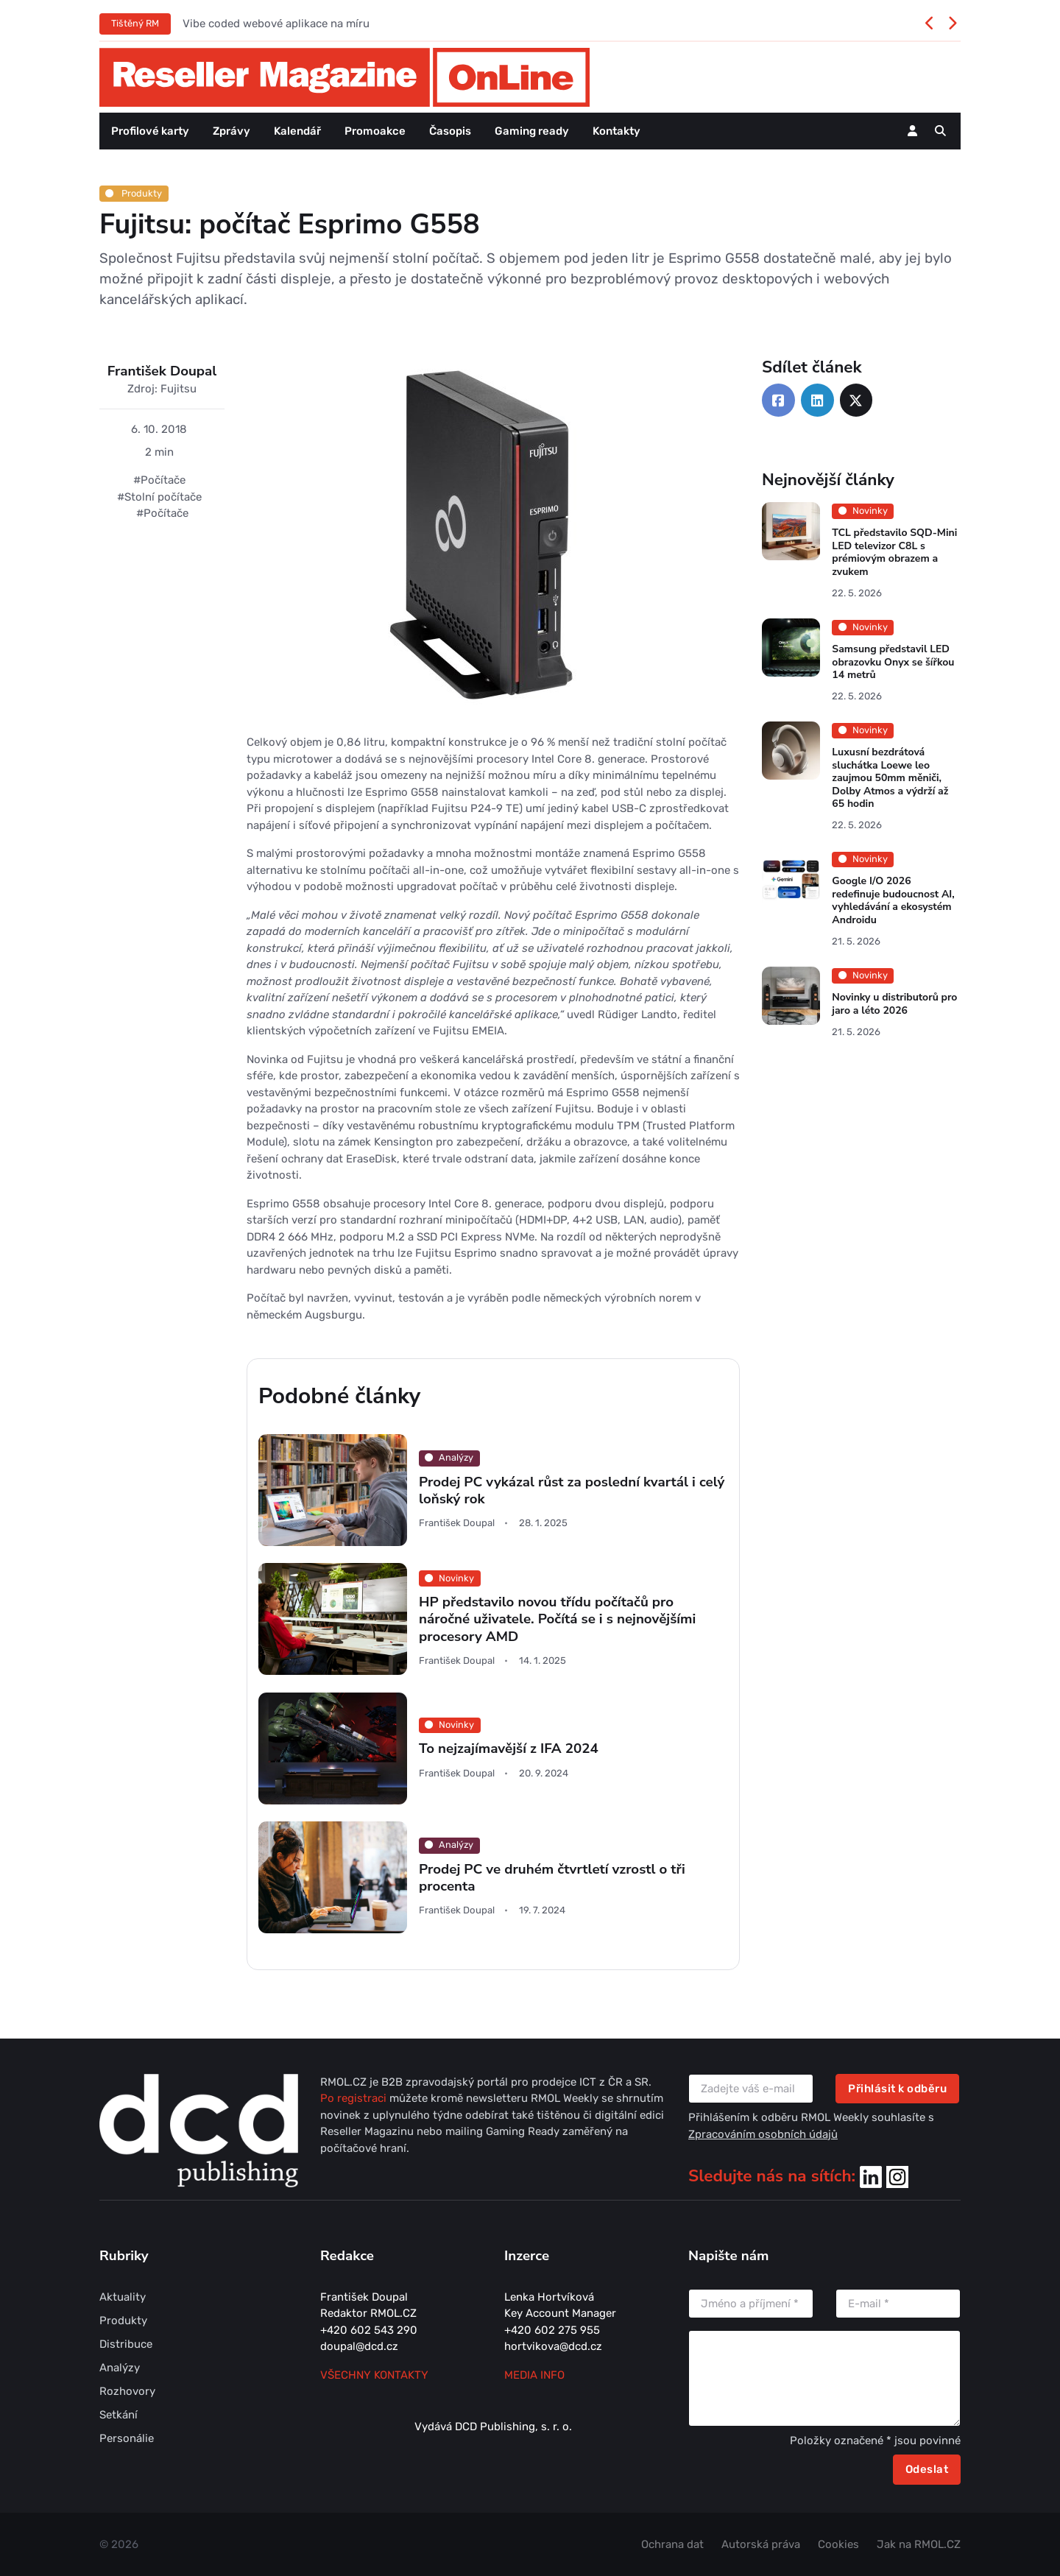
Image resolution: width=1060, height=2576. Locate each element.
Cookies (838, 2544)
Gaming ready (532, 131)
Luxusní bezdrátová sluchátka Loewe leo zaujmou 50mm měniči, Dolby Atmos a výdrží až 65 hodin (890, 778)
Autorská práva (760, 2544)
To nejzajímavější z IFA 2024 (508, 1748)
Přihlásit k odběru (897, 2088)
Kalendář (297, 131)
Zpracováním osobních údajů (763, 2134)
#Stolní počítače (159, 497)
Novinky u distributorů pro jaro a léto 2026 (894, 1003)
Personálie (126, 2438)
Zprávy (231, 131)
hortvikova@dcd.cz (553, 2346)
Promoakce (375, 131)
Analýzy (119, 2367)
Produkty (133, 193)
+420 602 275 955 (552, 2330)
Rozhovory (127, 2391)
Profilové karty (150, 131)
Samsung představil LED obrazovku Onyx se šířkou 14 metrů (893, 662)
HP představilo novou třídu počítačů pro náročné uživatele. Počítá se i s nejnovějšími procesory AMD (557, 1619)
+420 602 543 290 (368, 2330)
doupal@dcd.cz (359, 2346)
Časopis (450, 131)
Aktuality (122, 2297)
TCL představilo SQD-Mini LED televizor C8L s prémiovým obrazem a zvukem (894, 552)
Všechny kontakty (374, 2375)
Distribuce (125, 2344)
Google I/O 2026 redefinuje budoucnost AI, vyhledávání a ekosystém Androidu (893, 901)
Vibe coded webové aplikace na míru (276, 23)
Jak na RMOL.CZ (919, 2544)
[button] (940, 131)
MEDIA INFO (534, 2375)
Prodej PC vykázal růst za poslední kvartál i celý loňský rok (571, 1490)
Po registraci (354, 2098)
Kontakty (616, 131)
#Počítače (159, 480)
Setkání (118, 2414)
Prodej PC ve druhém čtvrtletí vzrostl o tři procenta (552, 1878)
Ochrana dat (672, 2544)
